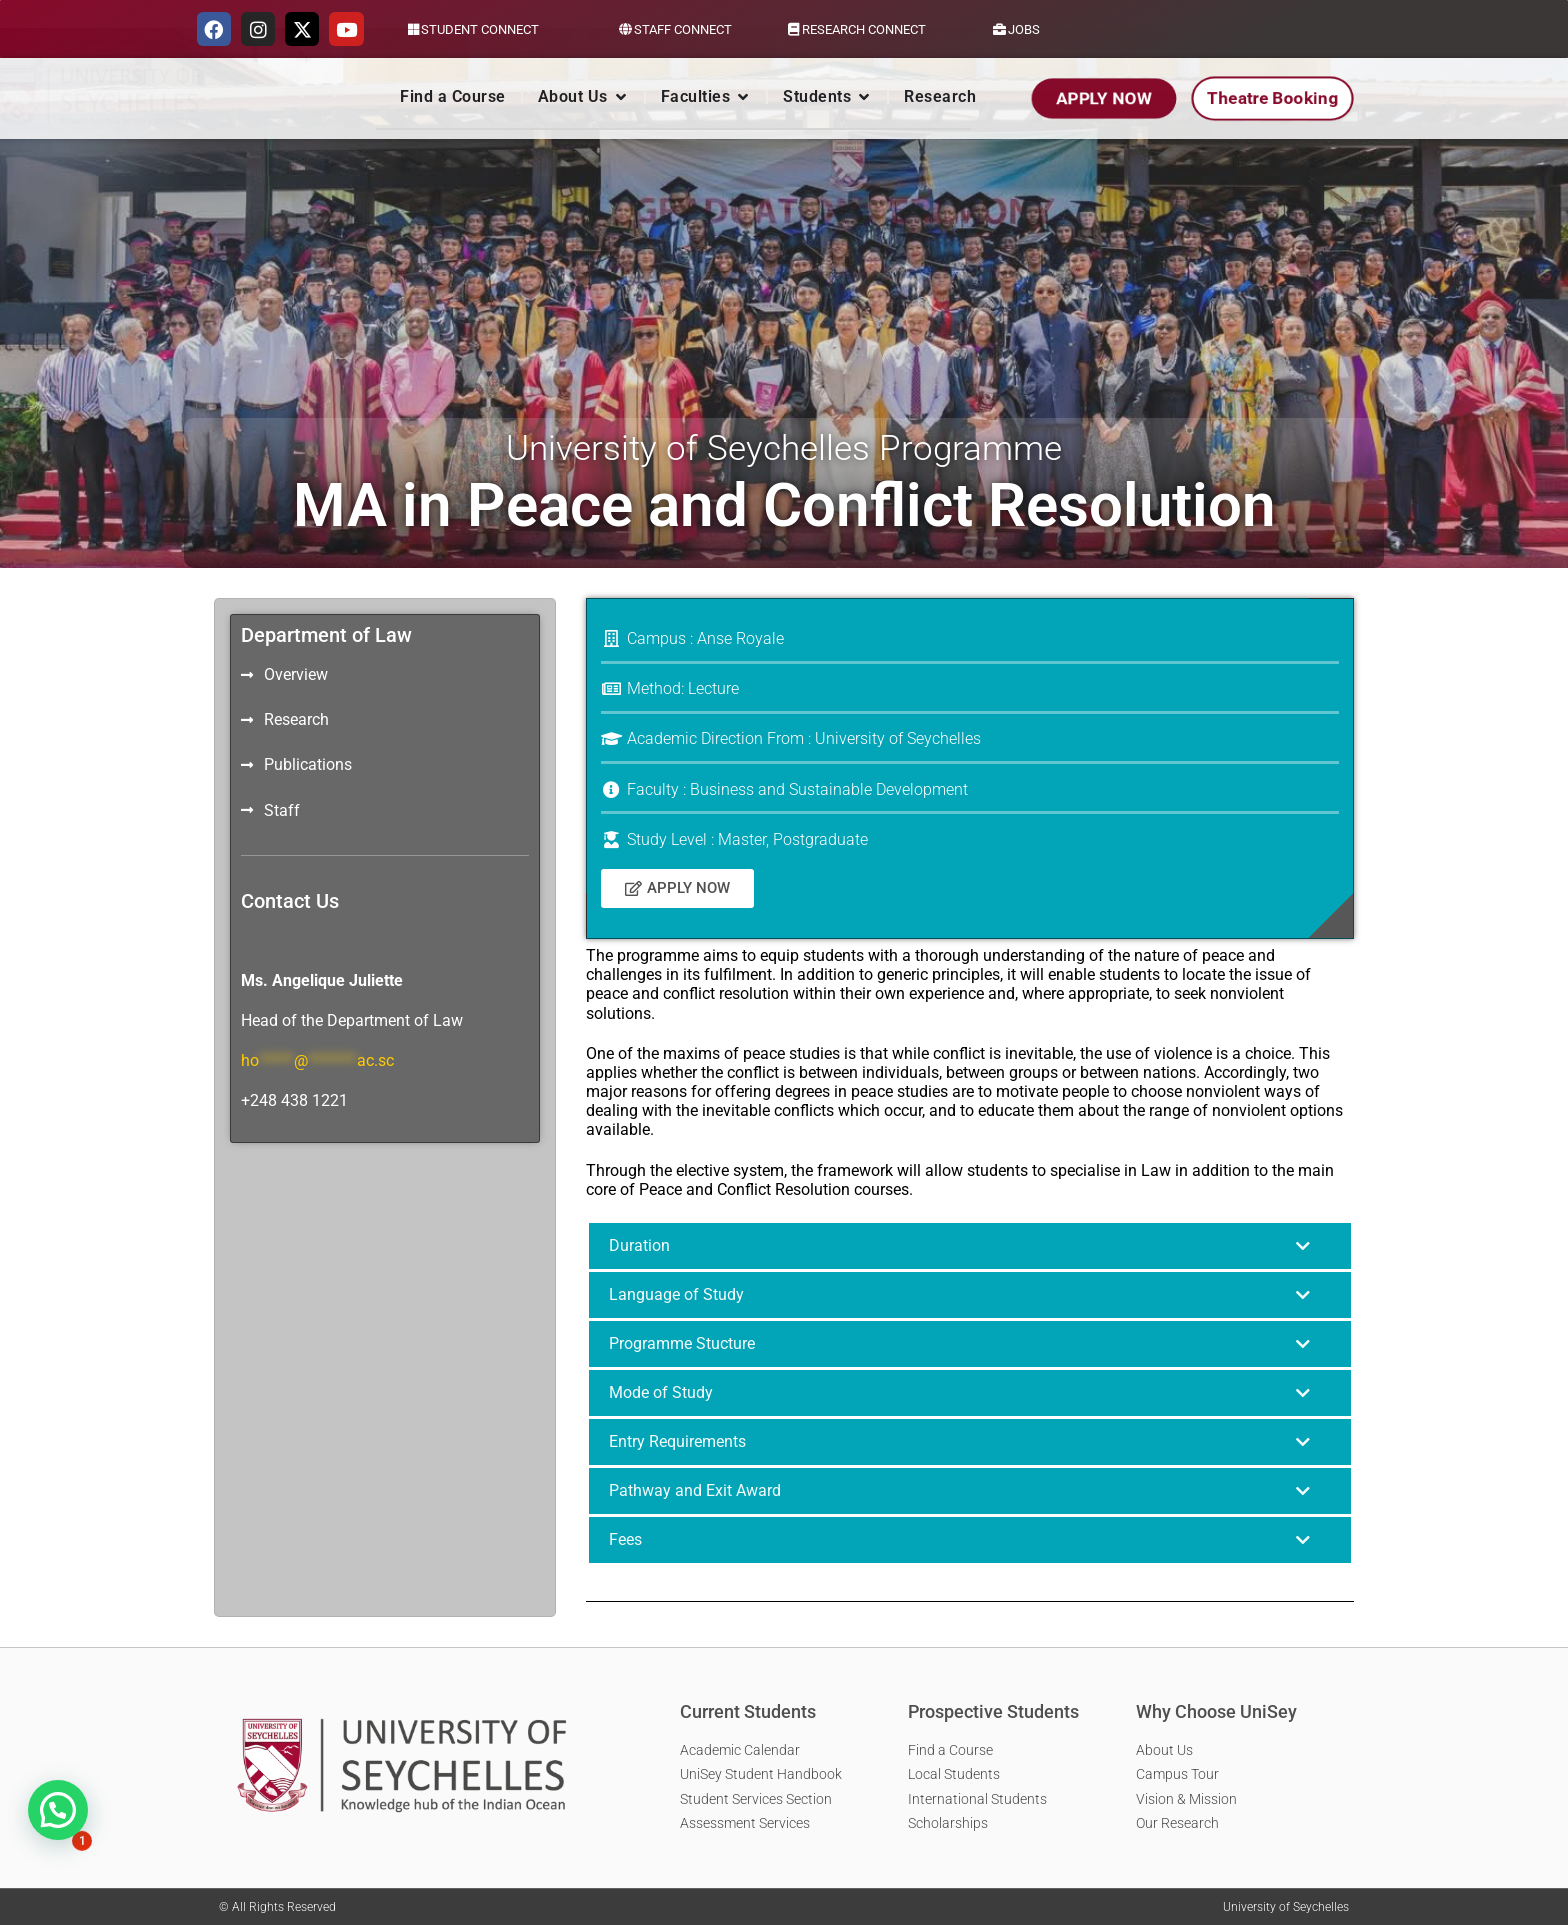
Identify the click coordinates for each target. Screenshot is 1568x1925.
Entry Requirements (677, 1441)
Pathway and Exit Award (695, 1490)
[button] (970, 1246)
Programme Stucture (682, 1343)
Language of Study (676, 1294)
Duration (639, 1245)
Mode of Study (661, 1392)
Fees (625, 1539)
